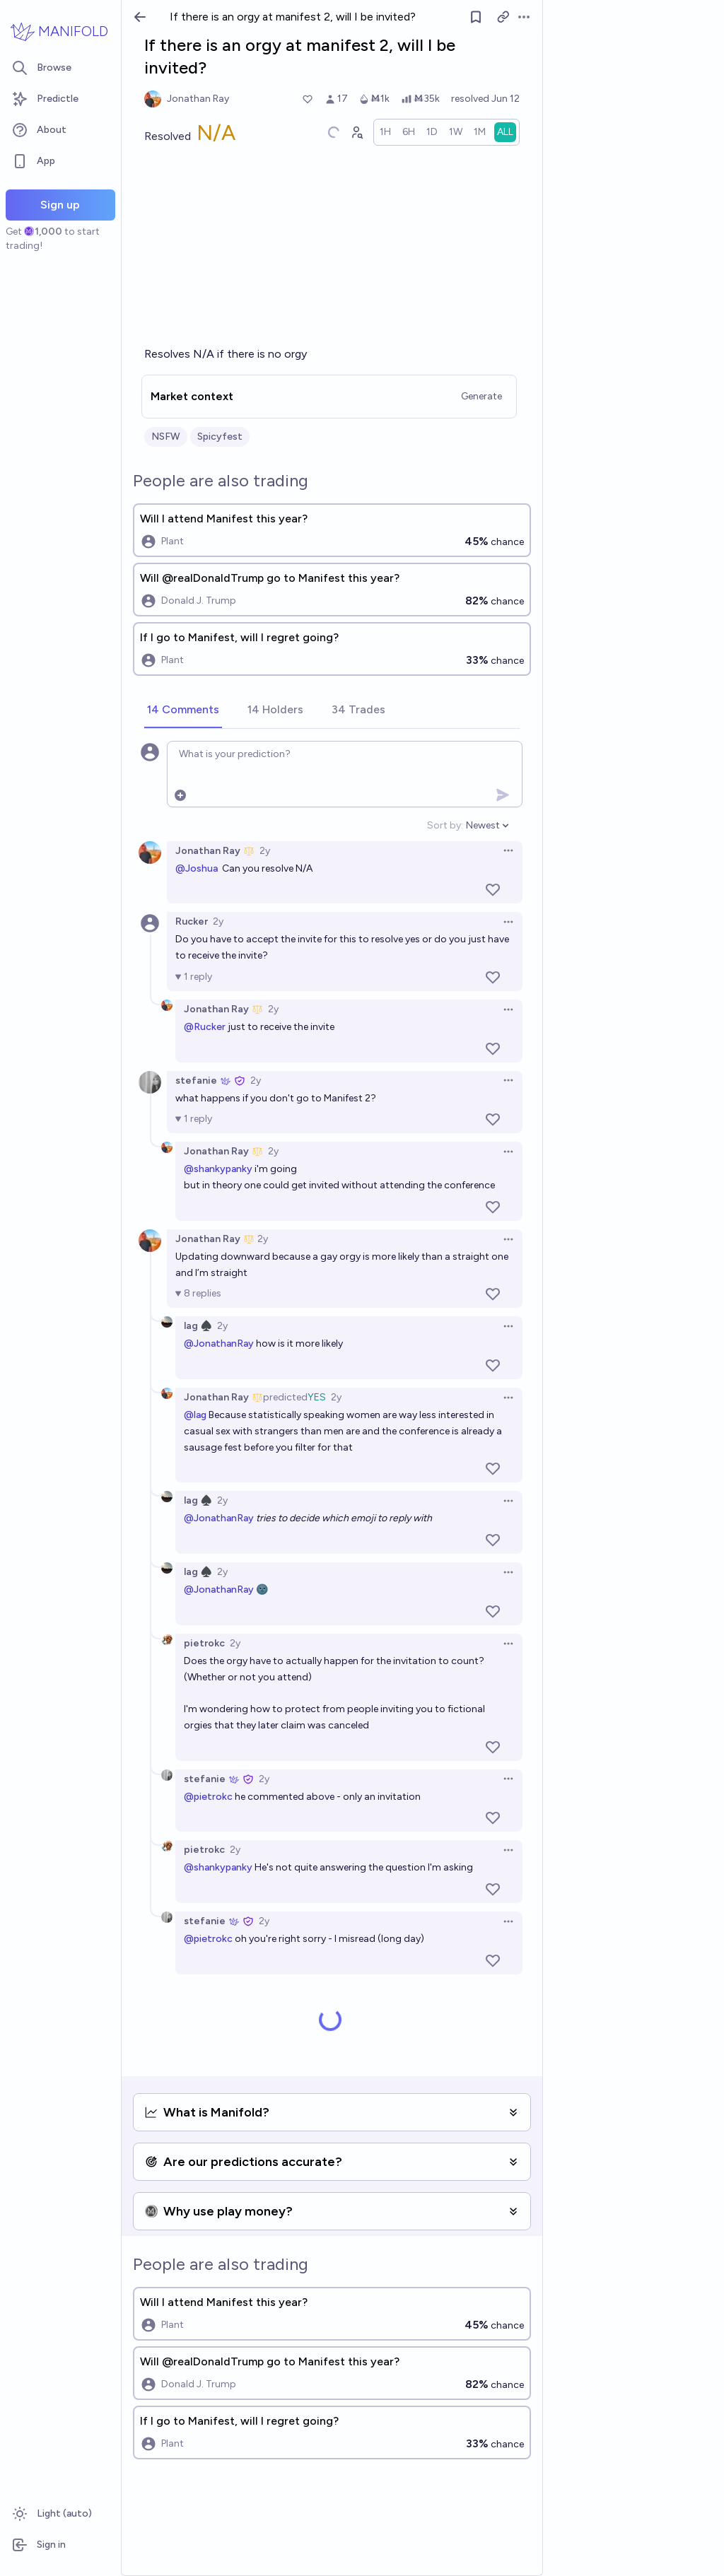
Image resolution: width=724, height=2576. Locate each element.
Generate (481, 396)
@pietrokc (208, 1797)
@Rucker (205, 1027)
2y (264, 851)
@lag (195, 1415)
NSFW (165, 437)
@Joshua (196, 868)
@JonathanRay (219, 1343)
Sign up (60, 204)
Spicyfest (220, 437)
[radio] (385, 132)
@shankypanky (218, 1169)
